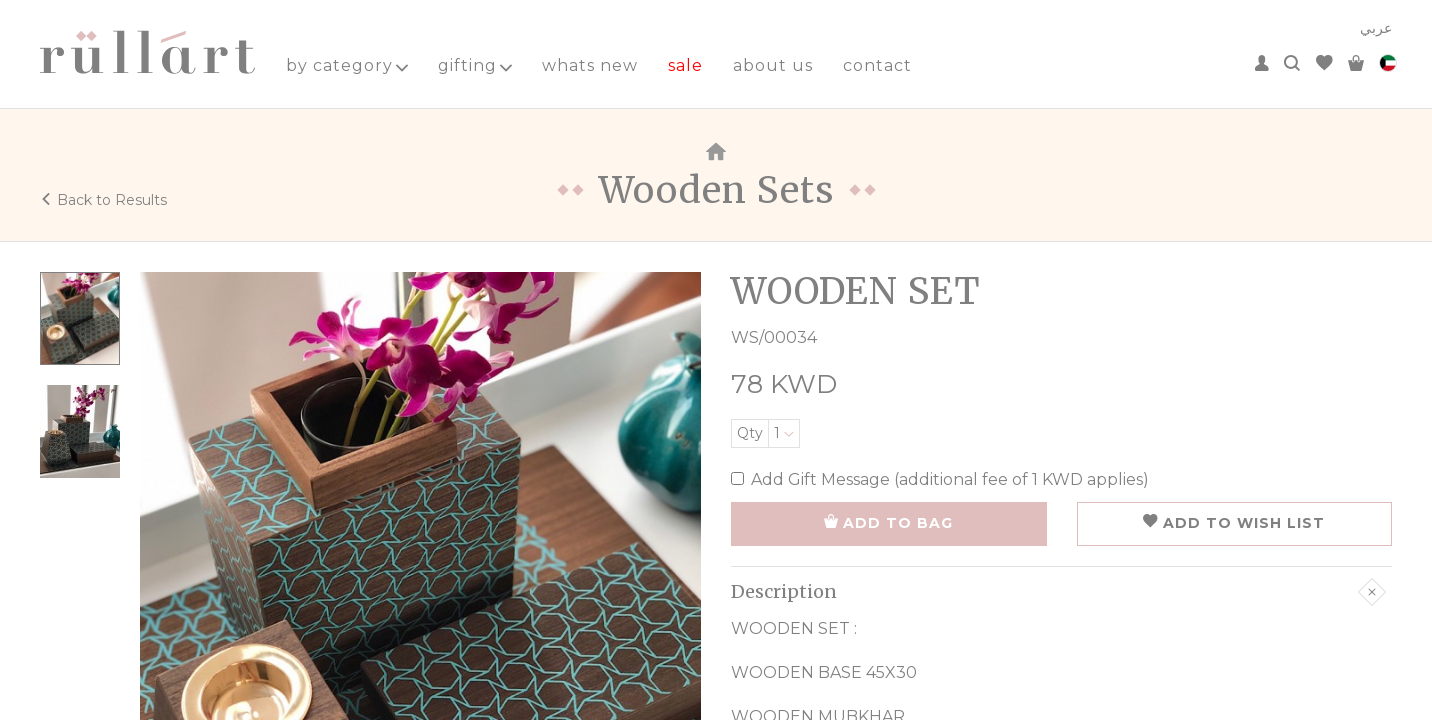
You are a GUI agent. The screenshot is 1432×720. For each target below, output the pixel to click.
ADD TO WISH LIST (1234, 523)
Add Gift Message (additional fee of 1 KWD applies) (940, 479)
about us (773, 65)
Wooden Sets (716, 190)
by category (347, 65)
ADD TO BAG (888, 523)
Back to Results (103, 200)
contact (877, 65)
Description (1058, 592)
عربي (1376, 28)
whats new (590, 65)
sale (685, 65)
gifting (475, 65)
